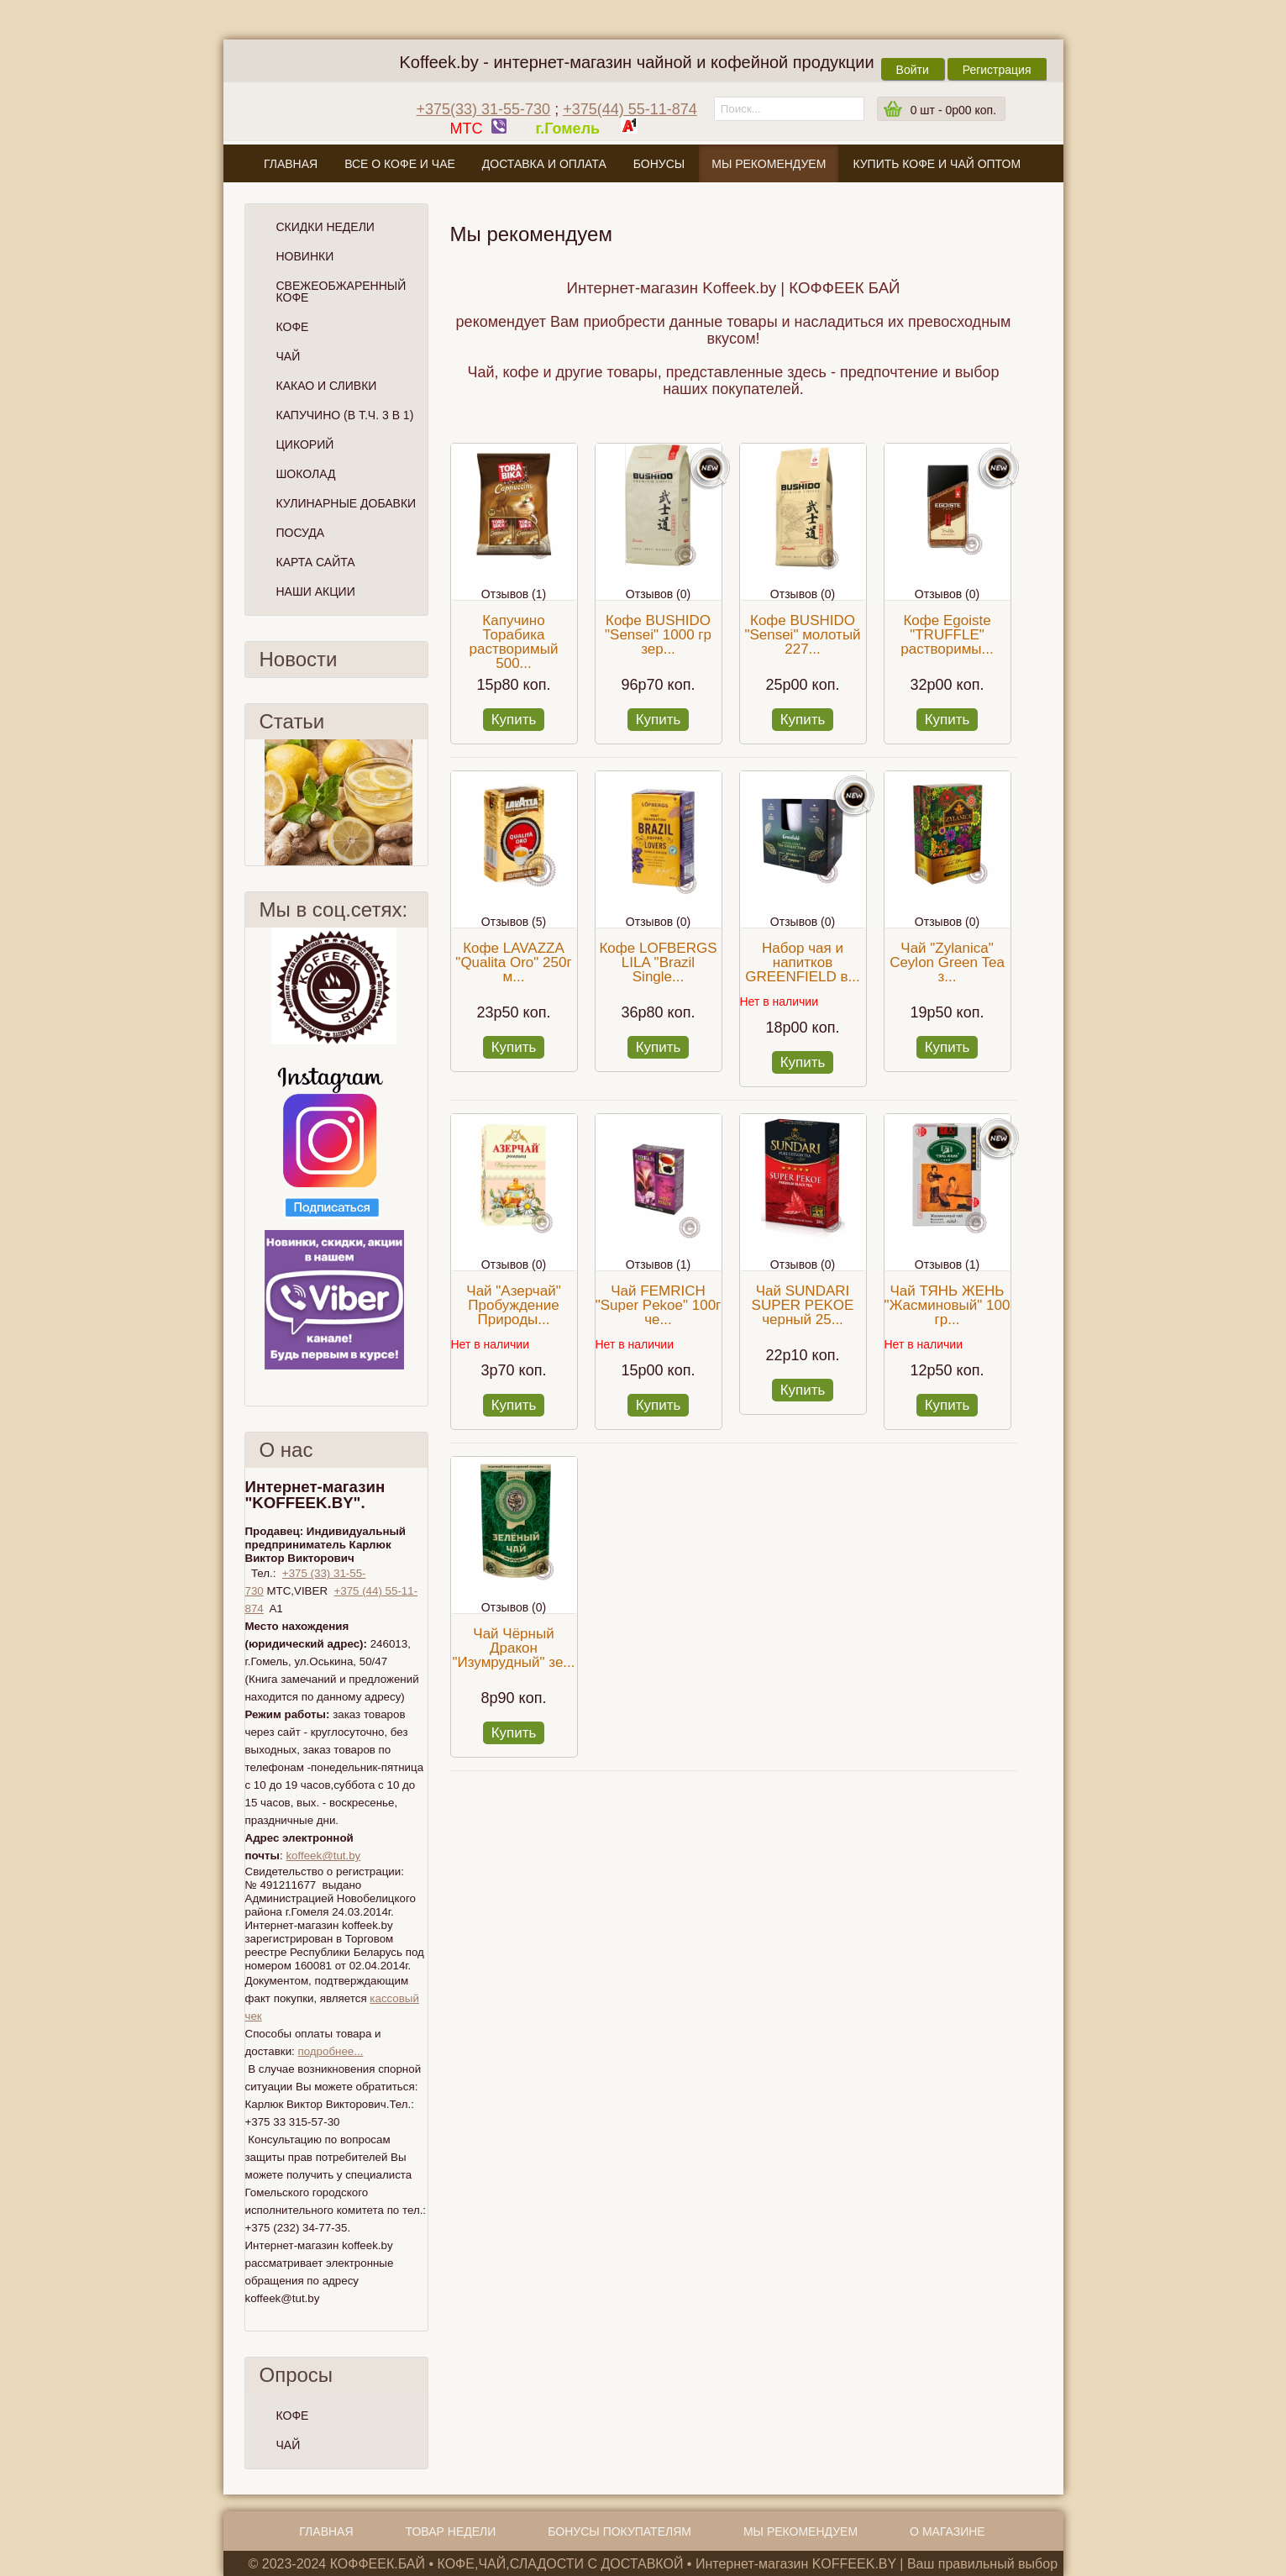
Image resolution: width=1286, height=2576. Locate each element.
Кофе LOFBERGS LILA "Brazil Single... (657, 962)
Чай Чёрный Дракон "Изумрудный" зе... (513, 1648)
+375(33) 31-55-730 (484, 109)
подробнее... (330, 2051)
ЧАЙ (288, 2445)
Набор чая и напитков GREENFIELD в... (802, 962)
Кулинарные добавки (346, 503)
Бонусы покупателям (619, 2531)
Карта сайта (315, 562)
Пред (252, 802)
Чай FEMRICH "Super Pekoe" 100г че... (659, 1305)
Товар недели (451, 2531)
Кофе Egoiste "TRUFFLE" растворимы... (947, 634)
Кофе (292, 327)
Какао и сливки (326, 385)
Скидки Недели (325, 227)
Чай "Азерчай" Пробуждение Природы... (513, 1305)
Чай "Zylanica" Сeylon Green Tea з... (947, 962)
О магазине (642, 203)
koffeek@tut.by (323, 1855)
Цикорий (305, 444)
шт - (953, 110)
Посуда (300, 532)
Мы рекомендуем (768, 164)
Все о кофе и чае (399, 164)
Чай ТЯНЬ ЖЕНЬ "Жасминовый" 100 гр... (947, 1305)
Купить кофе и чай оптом (937, 164)
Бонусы (659, 164)
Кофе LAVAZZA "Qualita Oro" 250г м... (513, 962)
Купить (514, 720)
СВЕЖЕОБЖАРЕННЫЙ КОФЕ (341, 291)
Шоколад (306, 474)
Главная (291, 164)
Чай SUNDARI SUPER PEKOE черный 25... (803, 1305)
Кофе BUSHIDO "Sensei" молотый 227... (802, 634)
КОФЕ (292, 2415)
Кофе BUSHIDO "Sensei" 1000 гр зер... (658, 634)
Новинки (305, 256)
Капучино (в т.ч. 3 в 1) (345, 415)
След (421, 802)
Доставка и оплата (544, 164)
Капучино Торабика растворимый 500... (514, 641)
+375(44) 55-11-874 (630, 109)
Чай (288, 356)
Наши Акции (315, 591)
